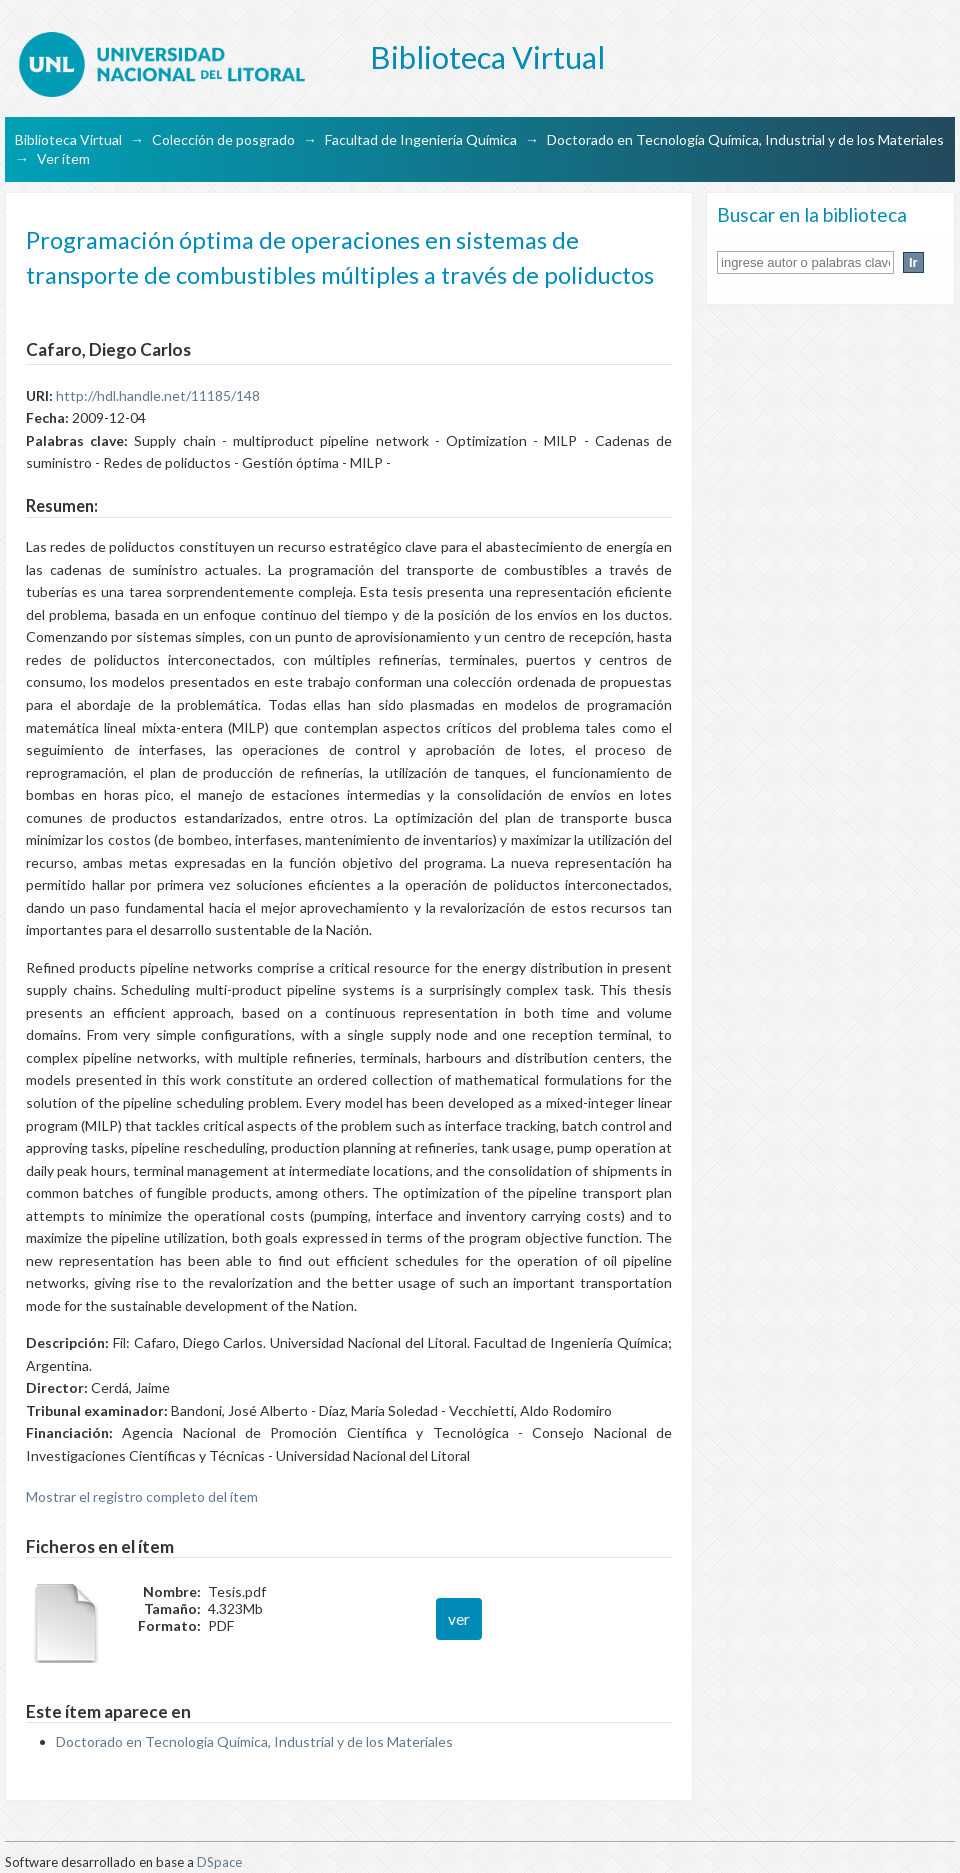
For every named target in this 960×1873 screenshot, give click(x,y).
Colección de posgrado (223, 139)
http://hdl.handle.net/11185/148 (158, 395)
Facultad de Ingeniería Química (421, 139)
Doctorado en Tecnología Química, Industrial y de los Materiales (745, 139)
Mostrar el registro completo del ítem (142, 1496)
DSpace (219, 1862)
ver (459, 1619)
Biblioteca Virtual (68, 139)
